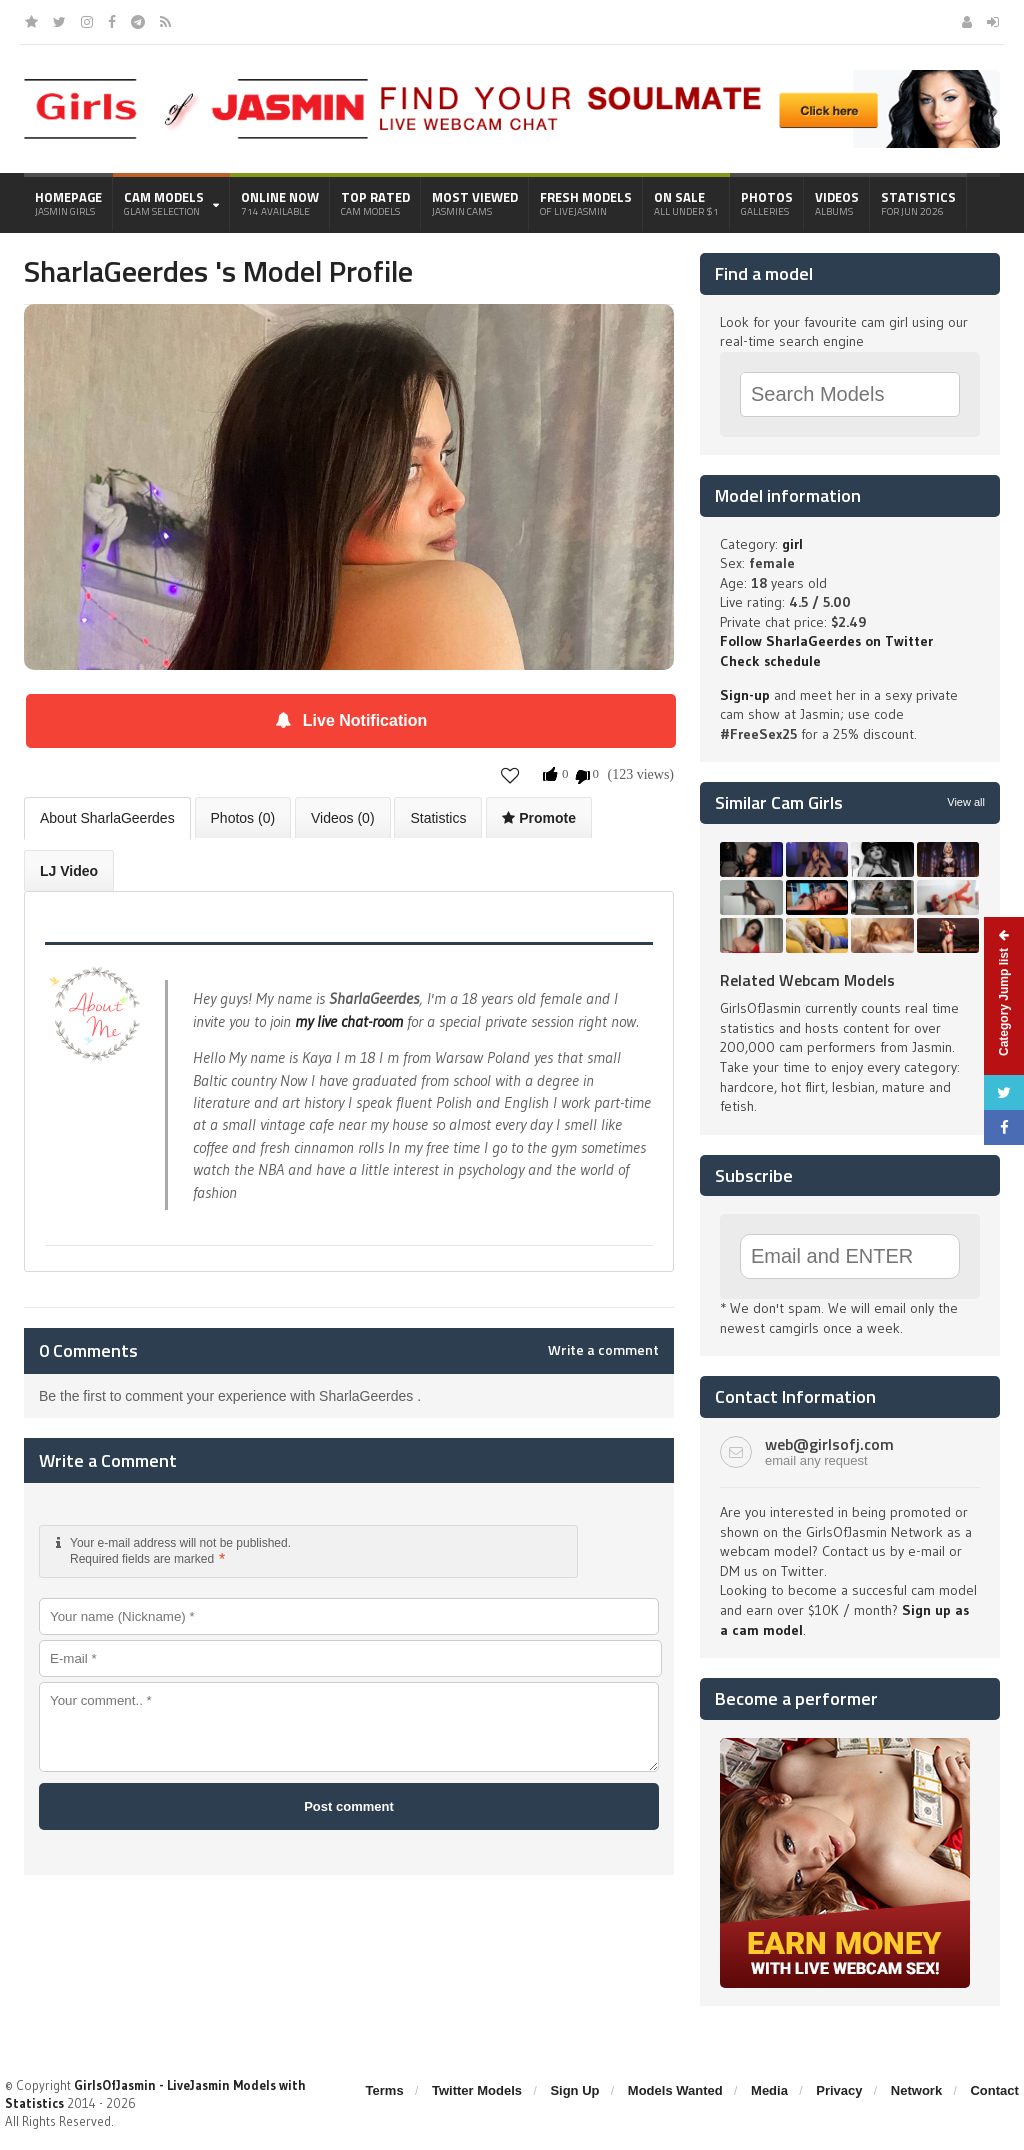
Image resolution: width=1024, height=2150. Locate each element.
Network (916, 2090)
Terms (385, 2090)
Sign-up (745, 695)
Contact (994, 2090)
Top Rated (375, 203)
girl (792, 544)
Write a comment (603, 1350)
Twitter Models (477, 2090)
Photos (767, 203)
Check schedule (770, 661)
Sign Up (574, 2090)
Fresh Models (586, 203)
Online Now (280, 203)
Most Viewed (475, 203)
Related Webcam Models (807, 980)
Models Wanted (675, 2090)
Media (769, 2090)
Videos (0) (343, 818)
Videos (837, 203)
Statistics (918, 203)
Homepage (68, 203)
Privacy (839, 2090)
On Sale (686, 203)
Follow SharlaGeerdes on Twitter (826, 641)
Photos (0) (243, 818)
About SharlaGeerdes (107, 818)
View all (966, 802)
